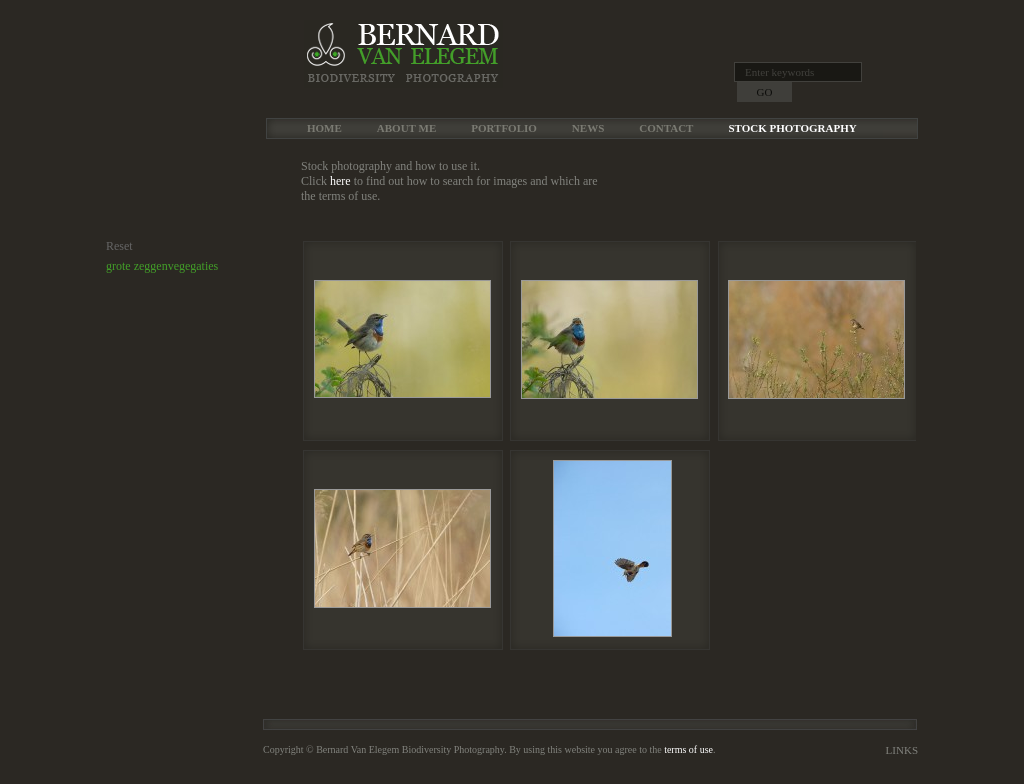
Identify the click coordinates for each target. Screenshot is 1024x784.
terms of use (688, 749)
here (340, 181)
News (588, 128)
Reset (119, 246)
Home (324, 128)
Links (902, 750)
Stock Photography (792, 128)
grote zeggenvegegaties (162, 266)
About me (406, 128)
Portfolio (504, 128)
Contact (666, 128)
